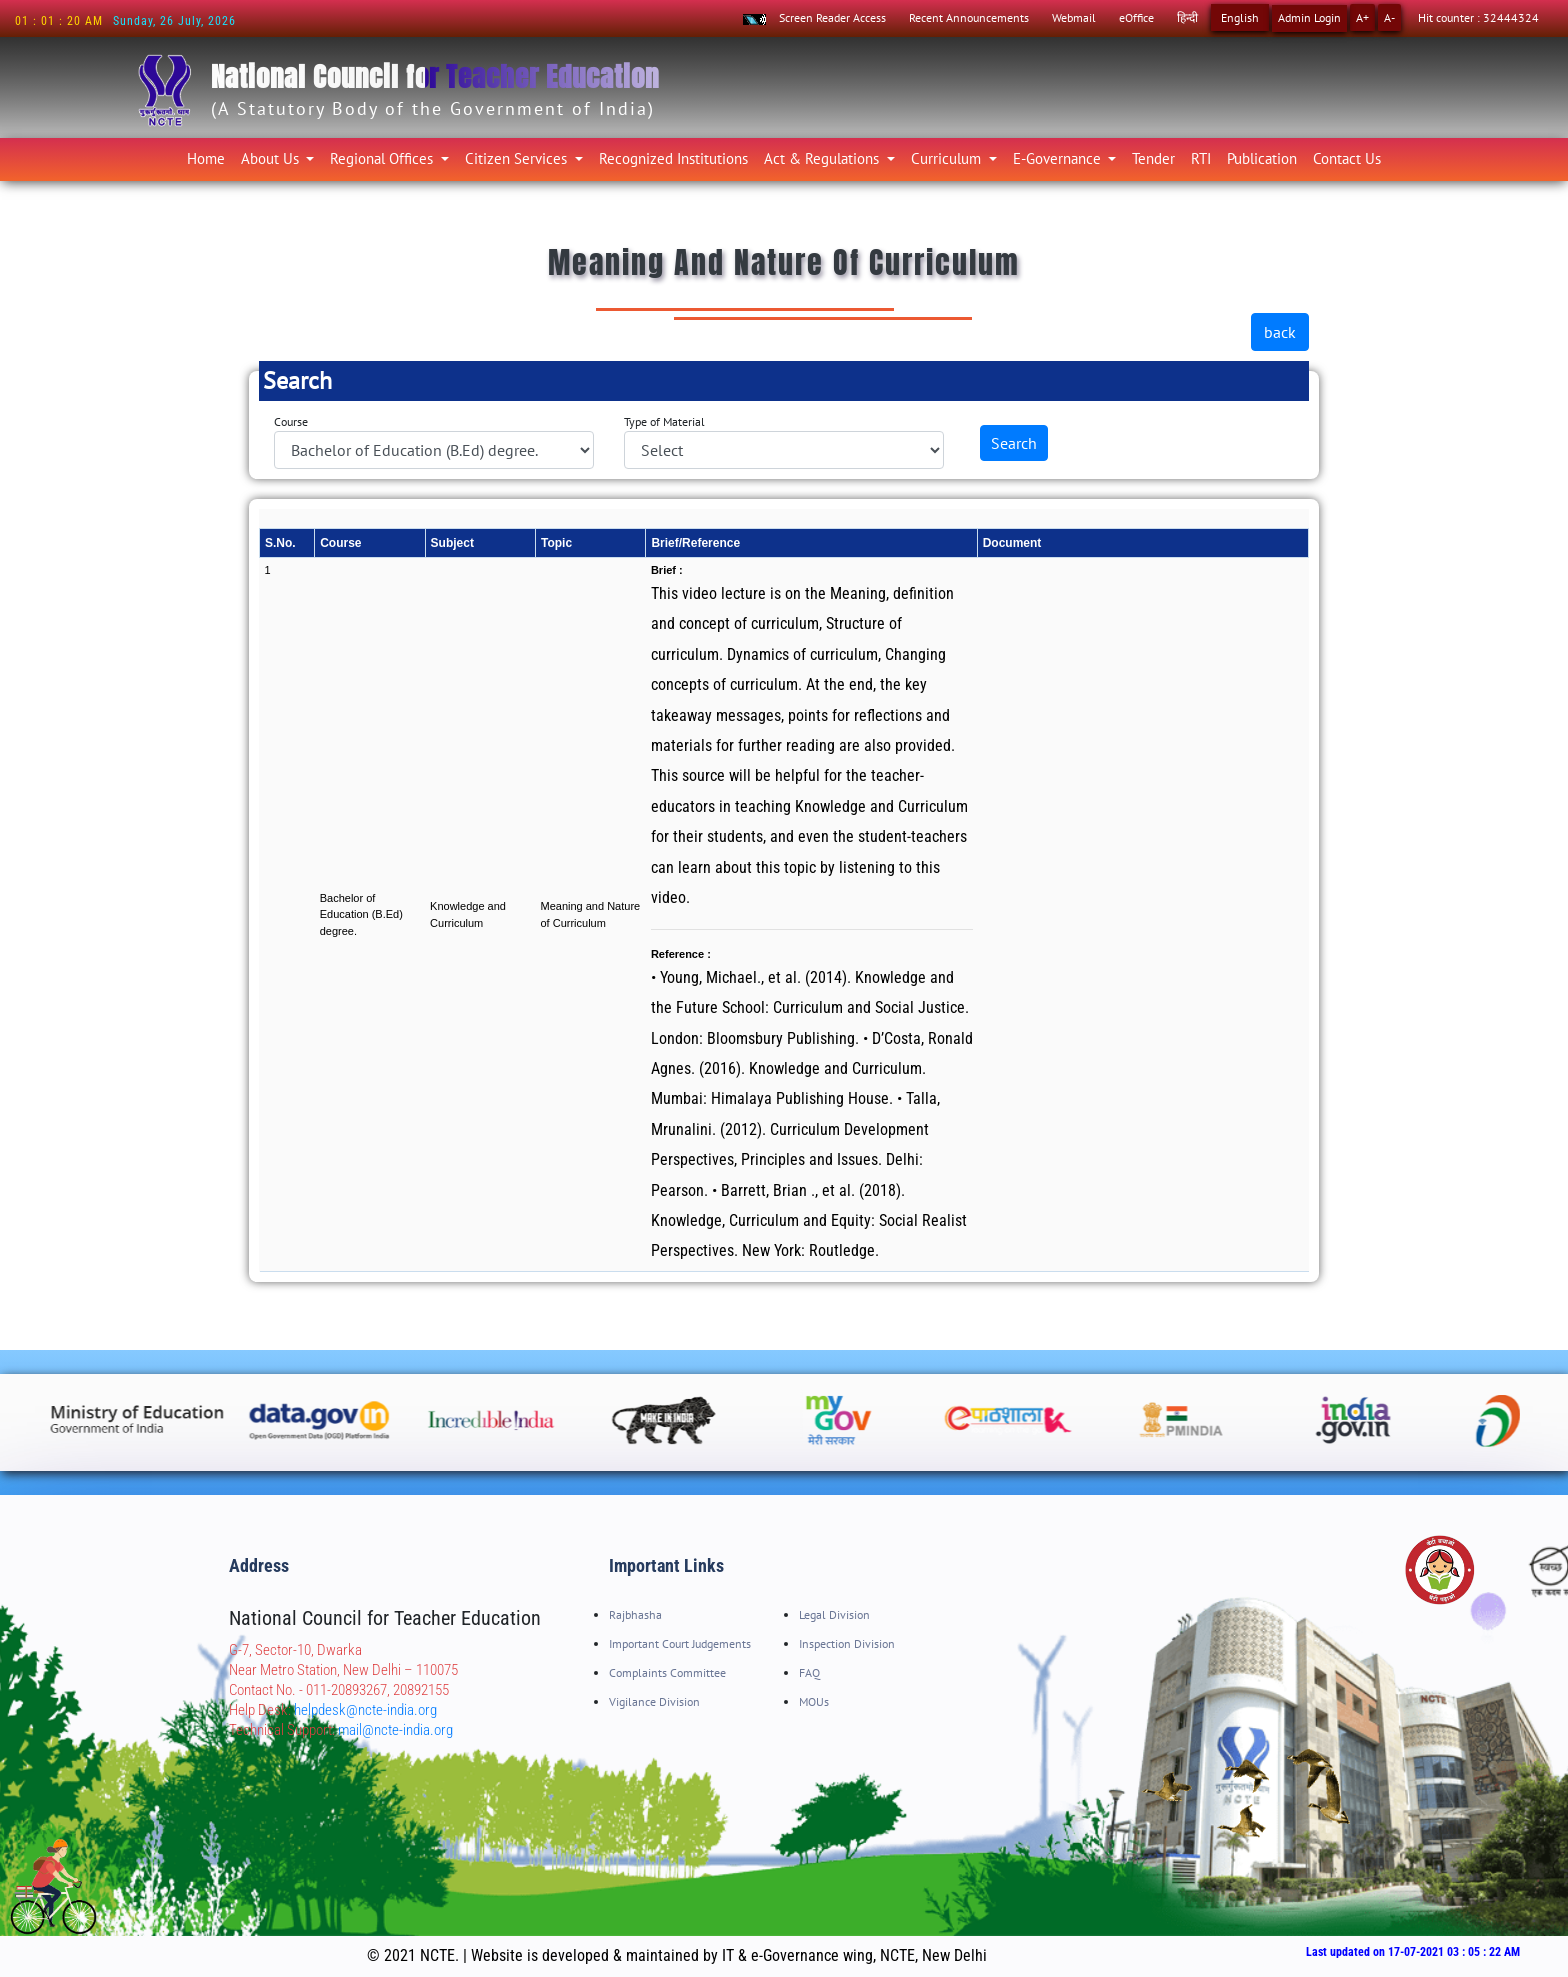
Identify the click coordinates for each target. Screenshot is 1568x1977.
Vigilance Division (654, 1701)
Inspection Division (847, 1643)
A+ (1362, 17)
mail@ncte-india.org (395, 1730)
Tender (1153, 158)
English (1240, 17)
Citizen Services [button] (518, 158)
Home (210, 157)
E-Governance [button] (1059, 158)
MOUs (814, 1701)
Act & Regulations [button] (823, 158)
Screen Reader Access (832, 17)
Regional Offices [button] (383, 158)
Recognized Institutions (673, 158)
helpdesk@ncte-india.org (365, 1710)
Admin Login (1309, 17)
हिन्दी (1187, 17)
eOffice (1136, 17)
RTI (1201, 158)
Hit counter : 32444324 (1478, 17)
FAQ (809, 1672)
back (1280, 332)
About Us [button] (272, 158)
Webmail (1074, 17)
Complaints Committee (667, 1672)
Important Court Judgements (680, 1643)
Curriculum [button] (948, 158)
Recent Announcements (969, 17)
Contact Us (1347, 158)
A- (1389, 17)
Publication (1262, 158)
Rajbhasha (635, 1614)
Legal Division (834, 1614)
